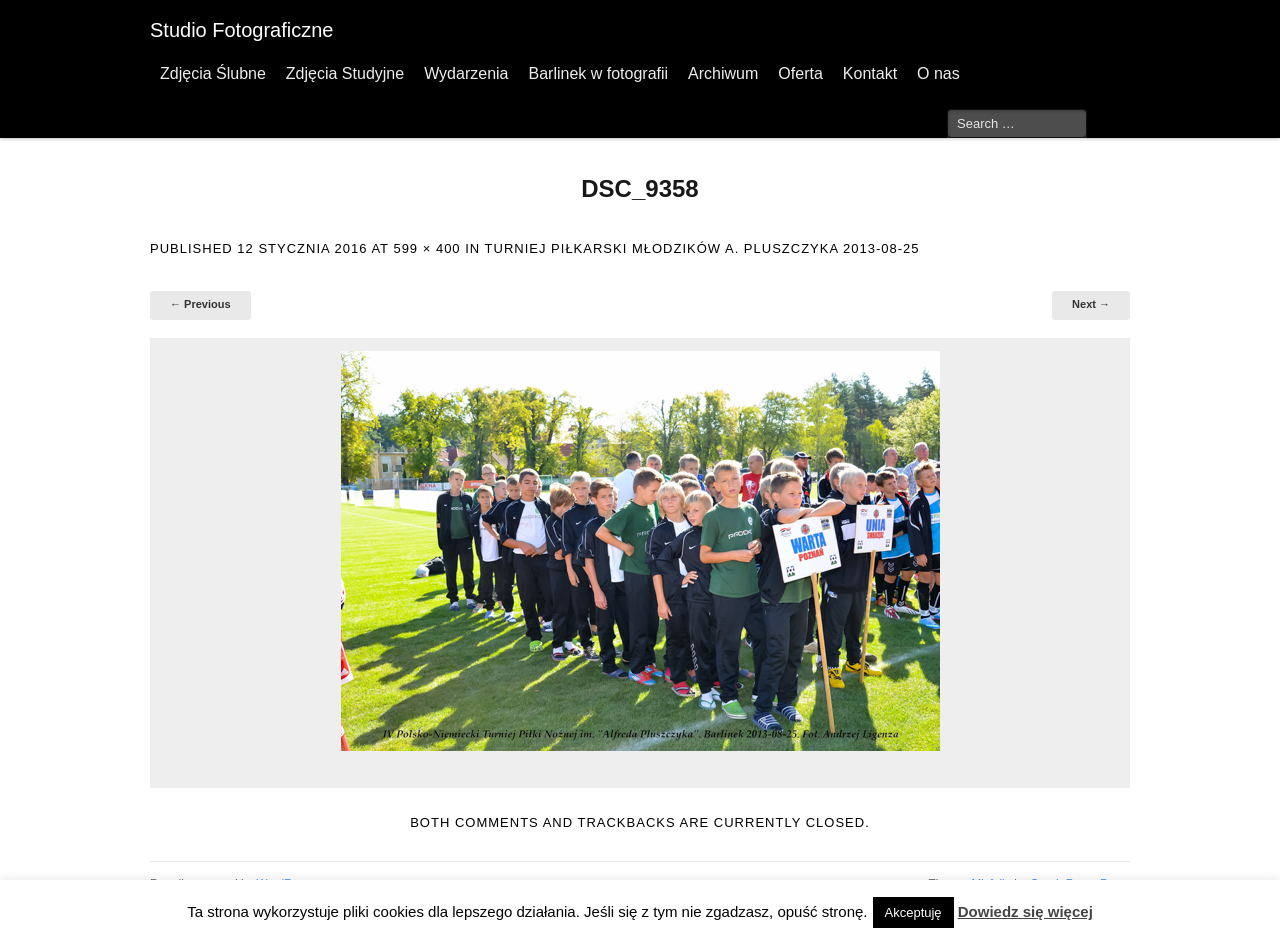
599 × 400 (426, 248)
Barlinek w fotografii (598, 73)
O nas (938, 73)
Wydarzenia (466, 73)
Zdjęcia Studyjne (345, 73)
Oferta (800, 73)
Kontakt (870, 73)
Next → (1091, 304)
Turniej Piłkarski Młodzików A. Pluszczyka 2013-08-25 (702, 248)
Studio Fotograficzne (241, 30)
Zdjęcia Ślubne (213, 73)
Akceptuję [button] (913, 912)
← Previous (200, 304)
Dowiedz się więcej (1025, 911)
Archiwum (723, 73)
